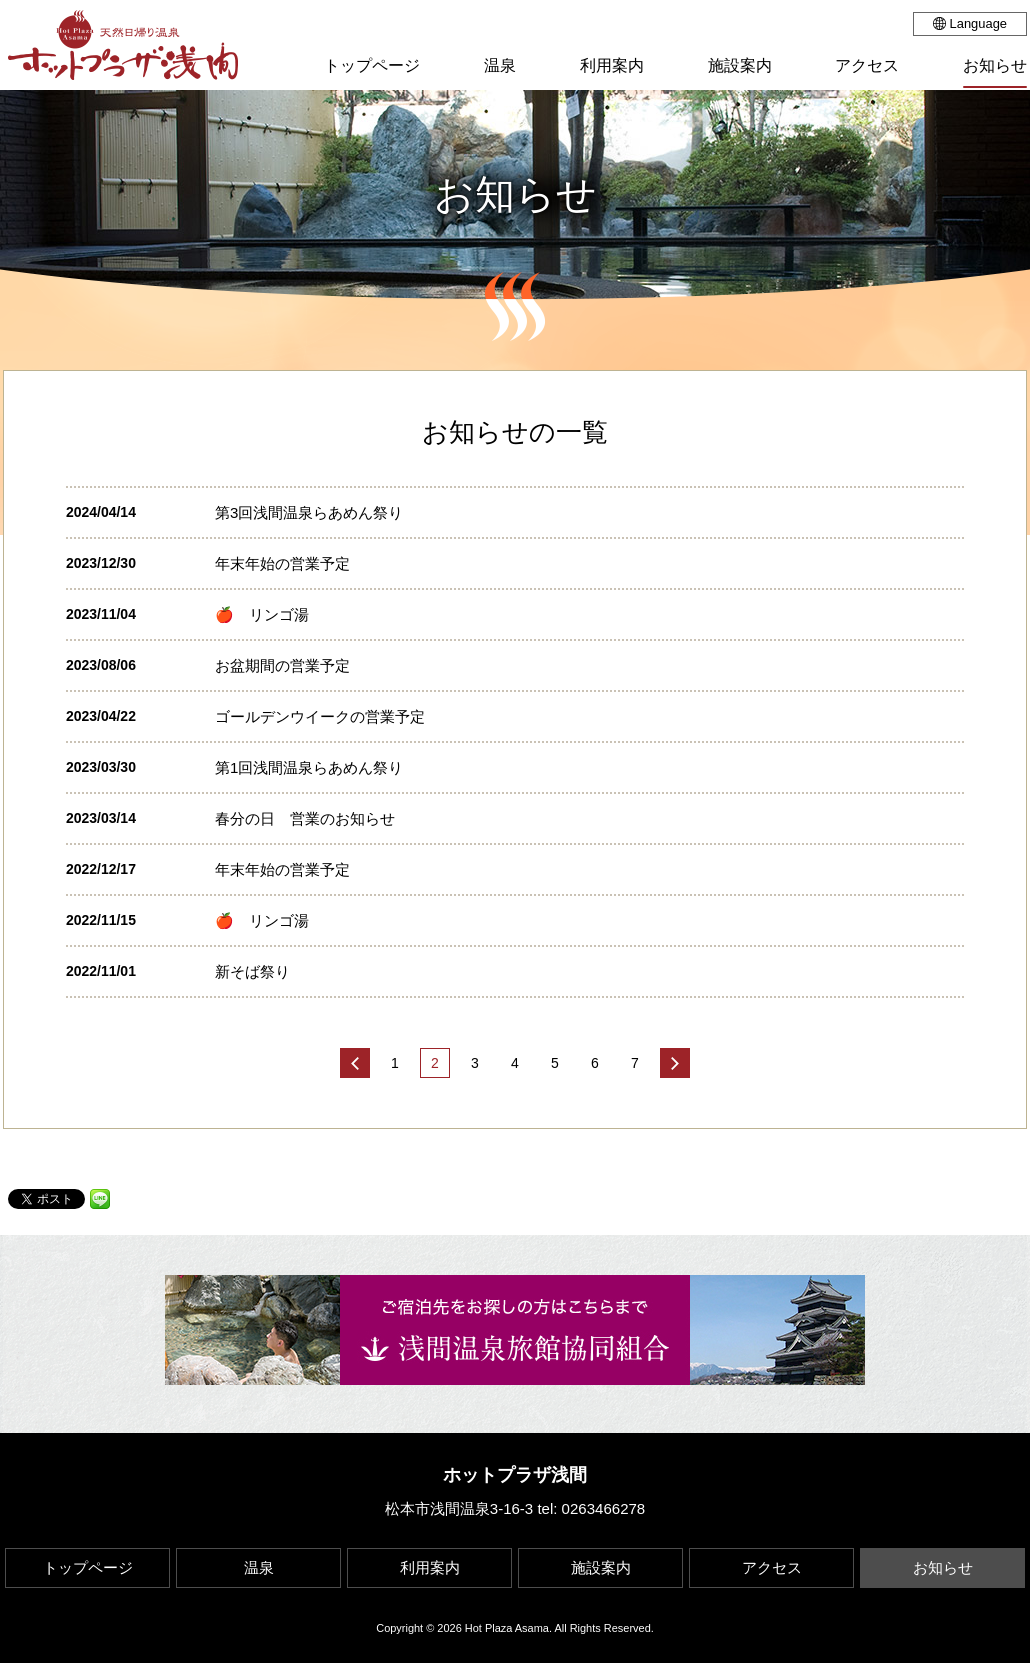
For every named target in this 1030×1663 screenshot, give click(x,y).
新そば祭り (252, 971)
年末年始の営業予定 (282, 563)
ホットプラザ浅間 (515, 1475)
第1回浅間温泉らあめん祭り (316, 767)
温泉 (259, 1567)
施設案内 (601, 1567)
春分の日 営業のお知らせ (305, 818)
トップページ (88, 1567)
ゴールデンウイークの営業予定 (320, 716)
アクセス (772, 1567)
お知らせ (943, 1567)
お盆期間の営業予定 (282, 665)
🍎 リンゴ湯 (262, 614)
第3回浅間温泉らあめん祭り (309, 512)
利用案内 (430, 1567)
